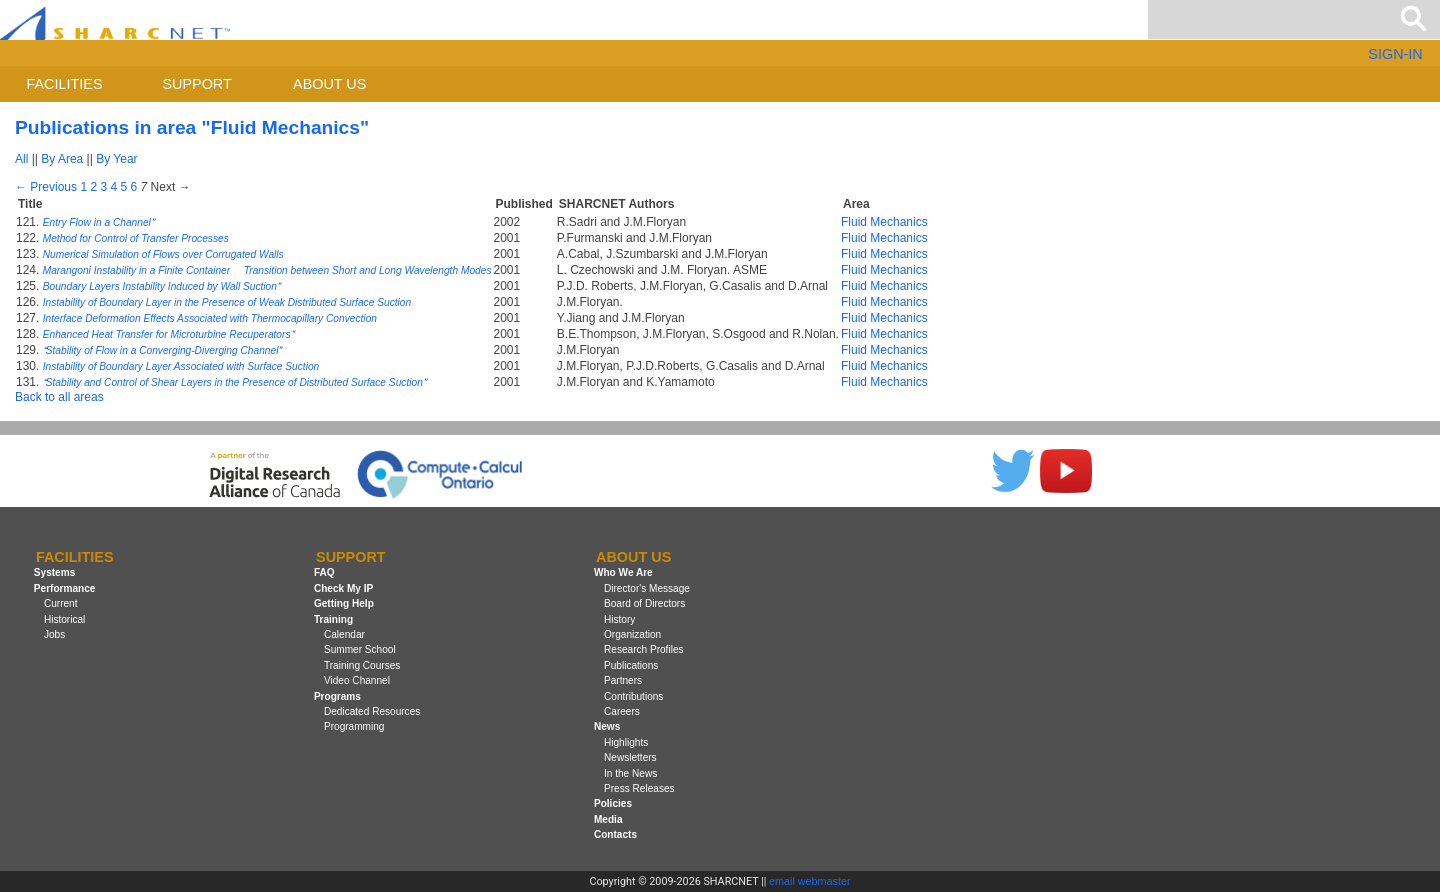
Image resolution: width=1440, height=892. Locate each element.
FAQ (324, 573)
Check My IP (343, 588)
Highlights (626, 742)
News (607, 726)
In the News (630, 773)
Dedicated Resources (372, 711)
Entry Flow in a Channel (98, 222)
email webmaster (810, 881)
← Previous (46, 187)
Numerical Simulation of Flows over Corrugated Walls (163, 254)
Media (608, 819)
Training (333, 619)
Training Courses (362, 665)
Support (196, 84)
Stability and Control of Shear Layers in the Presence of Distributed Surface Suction (234, 382)
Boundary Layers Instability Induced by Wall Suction (161, 286)
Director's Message (647, 588)
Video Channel (357, 680)
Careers (622, 711)
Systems (54, 573)
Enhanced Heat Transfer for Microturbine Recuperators (168, 334)
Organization (632, 634)
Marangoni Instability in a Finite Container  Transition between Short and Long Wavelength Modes (267, 270)
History (619, 619)
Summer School (360, 649)
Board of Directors (644, 603)
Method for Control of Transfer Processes (136, 238)
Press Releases (639, 788)
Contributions (633, 696)
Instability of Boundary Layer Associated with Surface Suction (181, 366)
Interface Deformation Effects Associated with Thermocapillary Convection (210, 318)
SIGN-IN (1395, 54)
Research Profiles (644, 649)
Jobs (54, 634)
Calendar (344, 634)
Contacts (615, 834)
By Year (116, 159)
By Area (62, 159)
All (21, 159)
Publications (631, 665)
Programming (354, 726)
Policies (613, 803)
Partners (623, 680)
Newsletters (630, 757)
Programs (337, 696)
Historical (64, 619)
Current (61, 603)
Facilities (65, 84)
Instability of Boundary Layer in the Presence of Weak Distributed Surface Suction (227, 302)
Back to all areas (59, 397)
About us (329, 84)
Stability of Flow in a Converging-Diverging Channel (162, 350)
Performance (65, 588)
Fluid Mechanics (884, 222)
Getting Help (344, 603)
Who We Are (623, 573)
